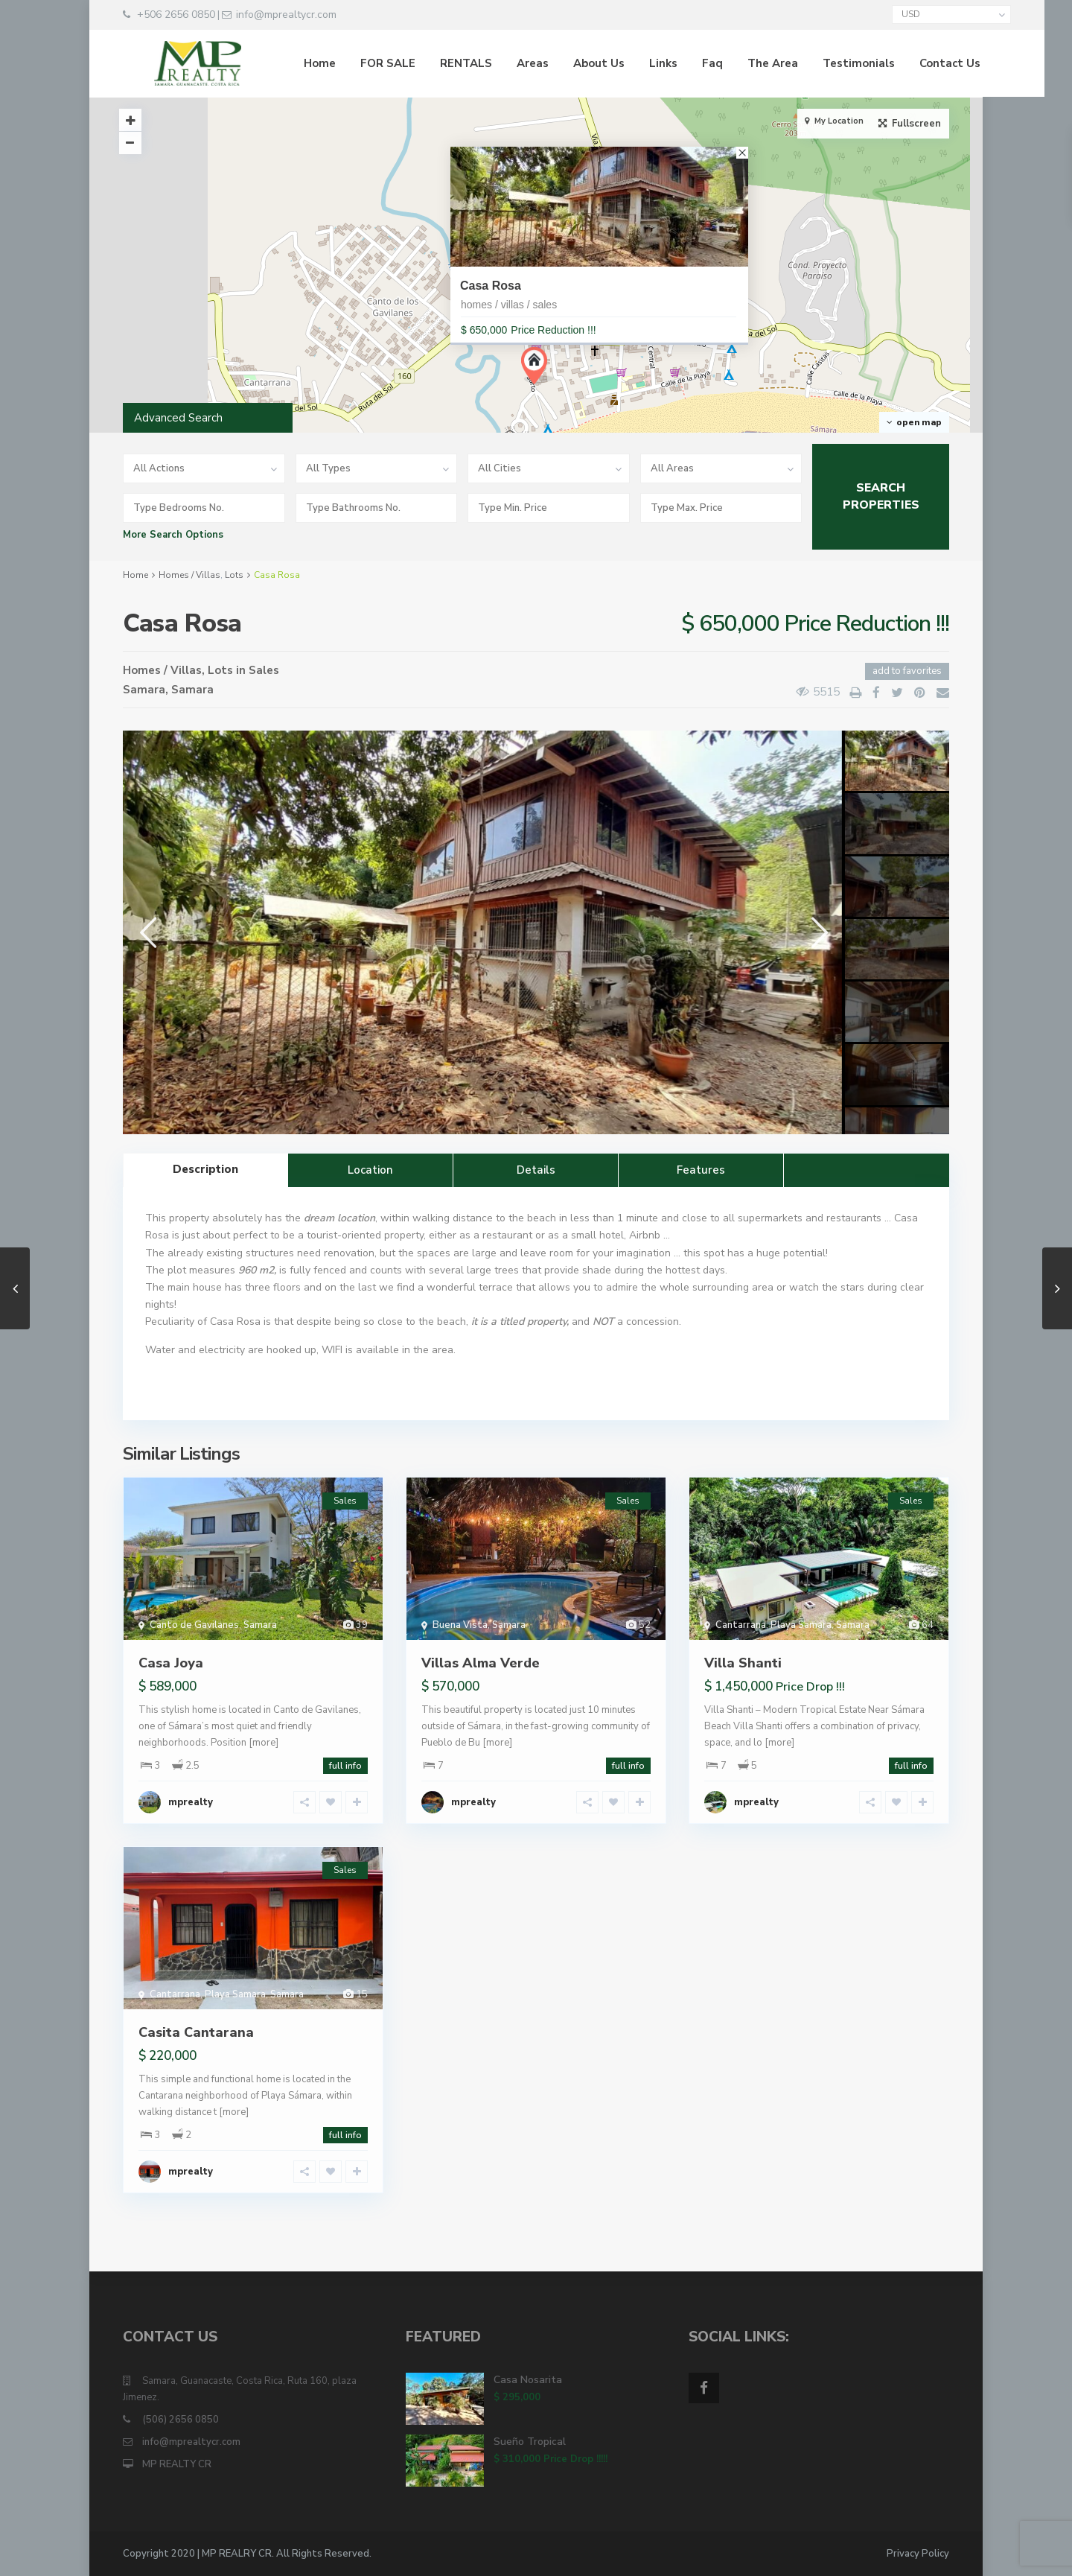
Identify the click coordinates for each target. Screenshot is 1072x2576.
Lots (234, 575)
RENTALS (435, 63)
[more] (263, 1742)
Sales (264, 670)
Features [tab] (701, 1170)
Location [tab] (370, 1170)
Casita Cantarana (196, 2032)
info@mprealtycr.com (191, 2442)
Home (288, 63)
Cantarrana (740, 1625)
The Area (741, 63)
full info (345, 1766)
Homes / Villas (189, 575)
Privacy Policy (918, 2553)
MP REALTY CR (176, 2464)
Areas (501, 63)
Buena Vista (460, 1625)
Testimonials (827, 63)
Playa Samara (801, 1625)
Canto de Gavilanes (194, 1625)
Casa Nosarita (528, 2380)
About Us (567, 63)
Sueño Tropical (530, 2442)
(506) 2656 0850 (180, 2419)
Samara (144, 689)
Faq (681, 63)
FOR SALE (356, 63)
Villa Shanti (743, 1663)
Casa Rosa (490, 285)
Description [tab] (205, 1169)
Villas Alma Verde (480, 1663)
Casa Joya (170, 1663)
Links (632, 63)
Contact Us (918, 63)
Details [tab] (536, 1170)
